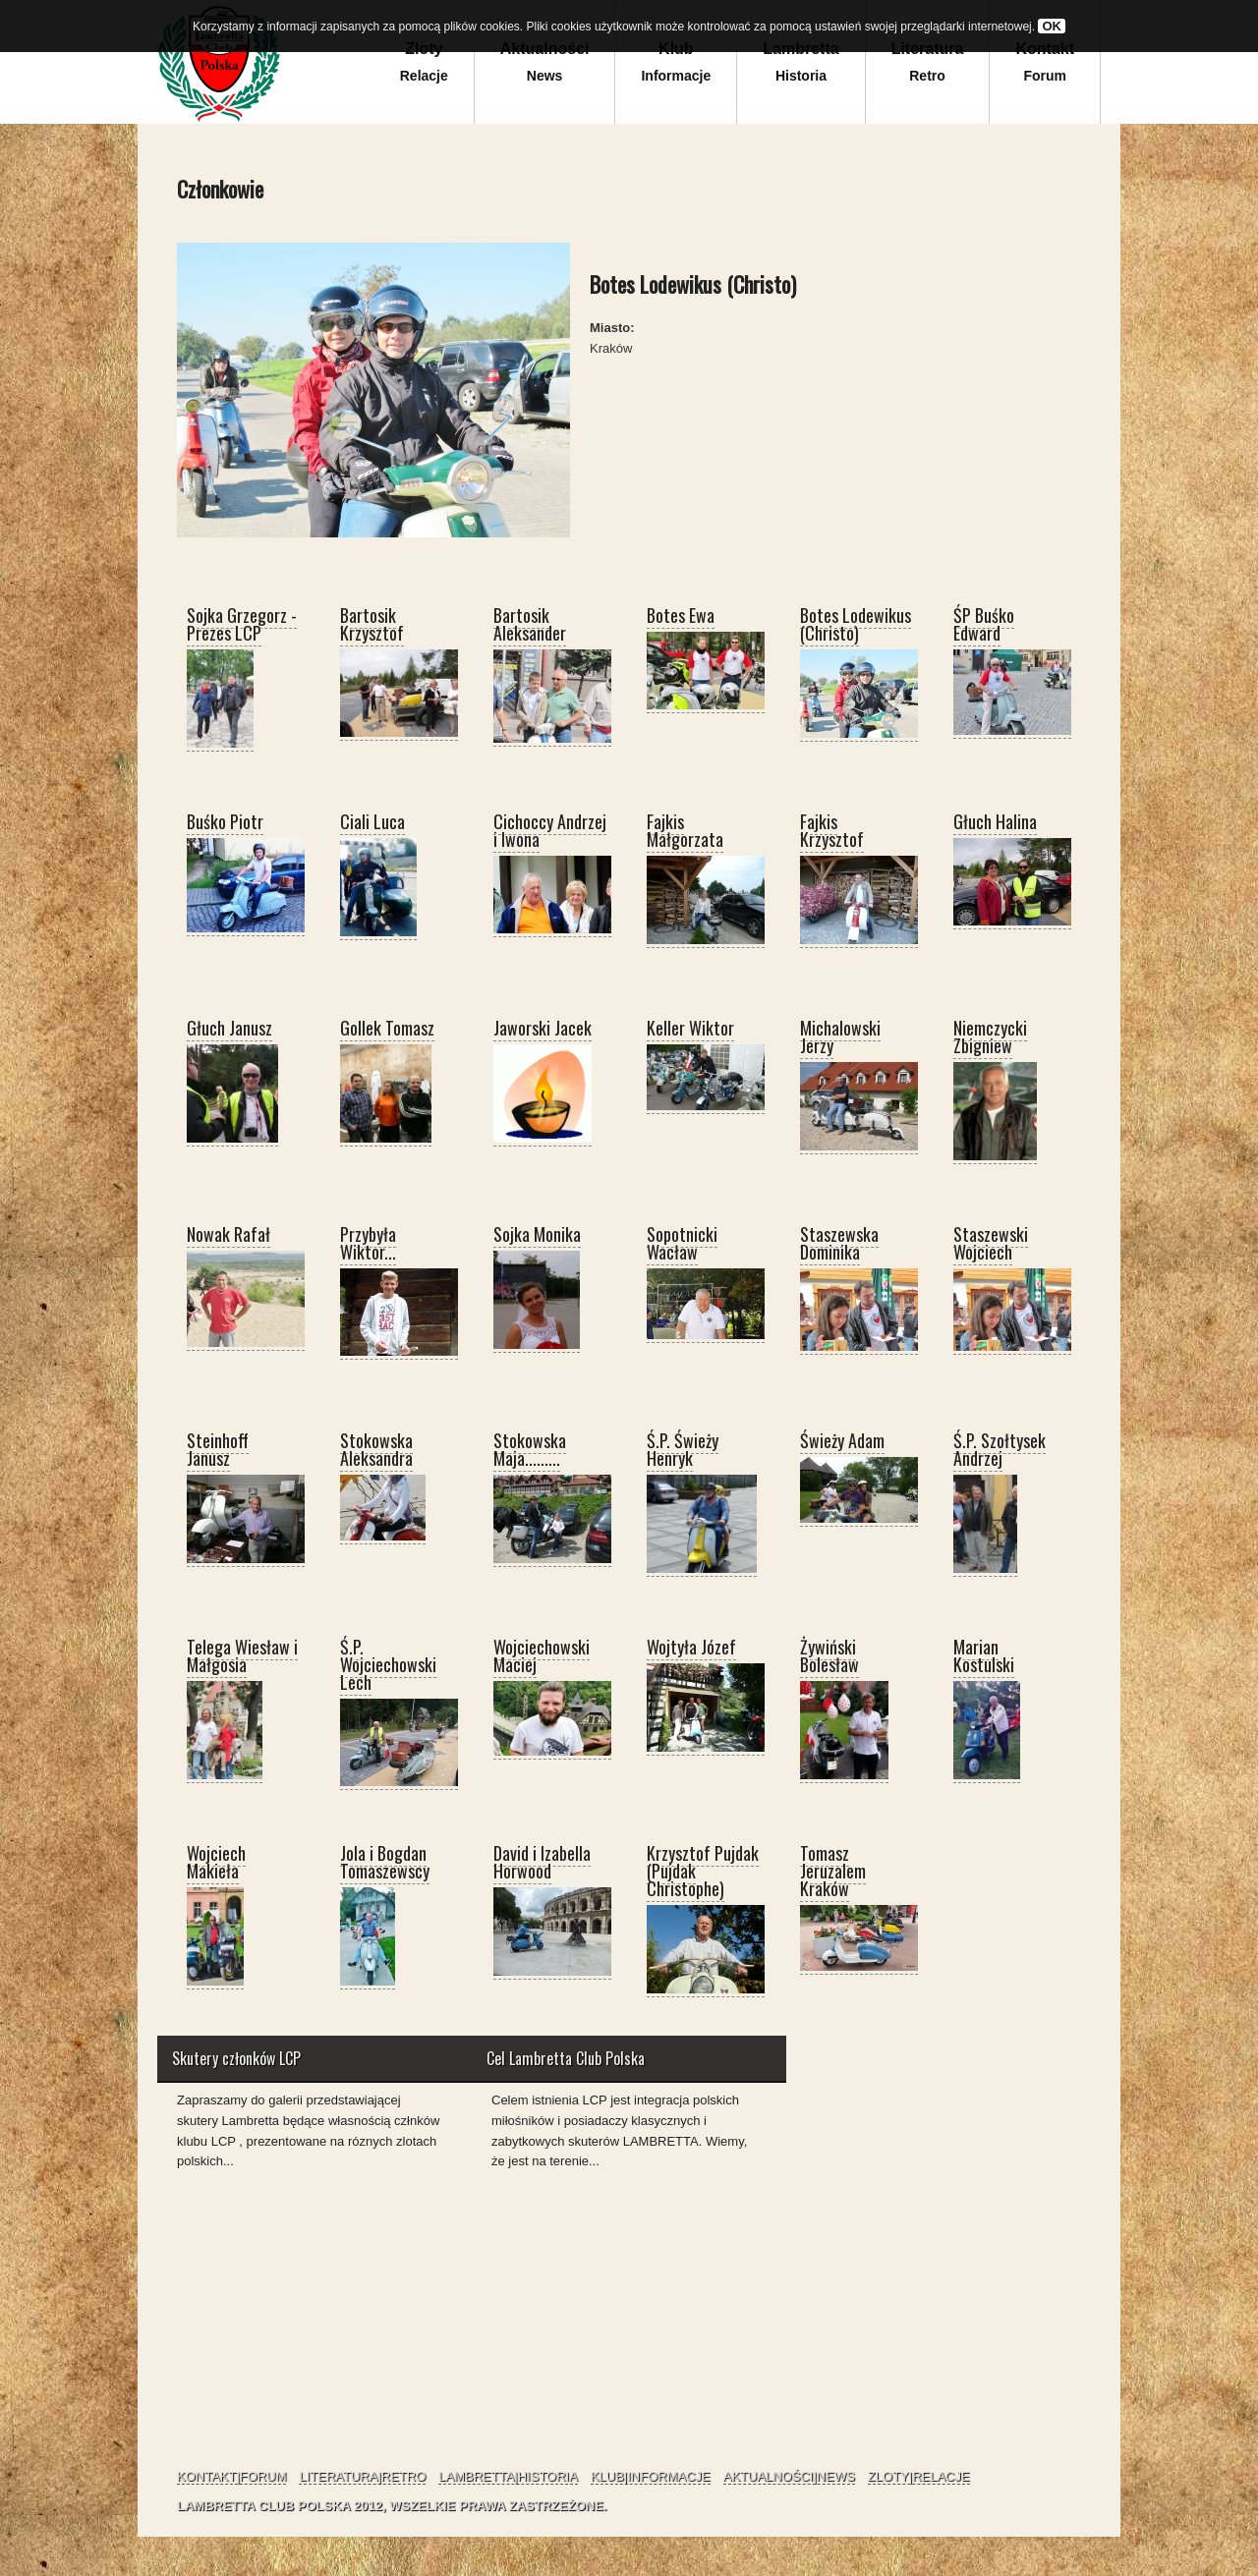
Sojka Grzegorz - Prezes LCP (242, 623)
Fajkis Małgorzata (685, 830)
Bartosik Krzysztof (372, 623)
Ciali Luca (372, 821)
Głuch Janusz (229, 1027)
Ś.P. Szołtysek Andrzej (999, 1449)
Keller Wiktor (690, 1027)
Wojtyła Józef (691, 1646)
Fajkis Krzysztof (832, 830)
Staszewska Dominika (839, 1242)
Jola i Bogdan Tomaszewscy (384, 1861)
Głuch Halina (995, 821)
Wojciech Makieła (216, 1861)
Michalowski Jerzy (840, 1036)
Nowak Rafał (228, 1234)
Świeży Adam (842, 1440)
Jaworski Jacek (542, 1027)
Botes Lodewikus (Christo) (855, 623)
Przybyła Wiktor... (368, 1242)
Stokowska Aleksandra (376, 1449)
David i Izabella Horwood (542, 1861)
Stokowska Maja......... (529, 1449)
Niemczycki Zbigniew (990, 1036)
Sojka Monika (537, 1234)
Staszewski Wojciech (990, 1242)
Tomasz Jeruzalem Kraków (833, 1870)
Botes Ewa (681, 615)
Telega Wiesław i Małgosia (242, 1655)
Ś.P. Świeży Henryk (682, 1449)
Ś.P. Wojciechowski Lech (388, 1664)
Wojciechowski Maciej (541, 1655)
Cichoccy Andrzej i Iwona (549, 830)
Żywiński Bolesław (829, 1655)
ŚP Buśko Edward (983, 623)
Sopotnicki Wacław (682, 1242)
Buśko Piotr (225, 821)
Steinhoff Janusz (218, 1449)
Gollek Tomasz (387, 1027)
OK (1051, 26)
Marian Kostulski (983, 1655)
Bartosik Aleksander (529, 623)
